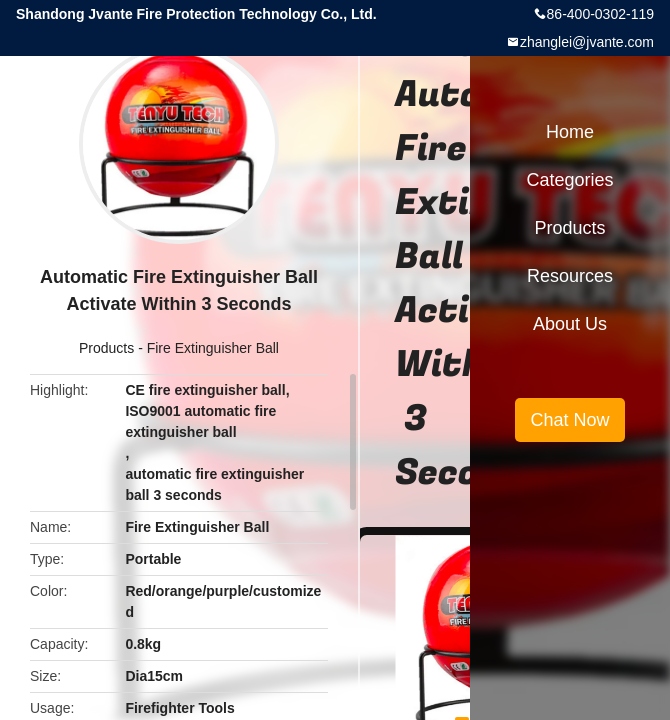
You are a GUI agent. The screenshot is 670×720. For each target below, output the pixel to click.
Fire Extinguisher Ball (213, 348)
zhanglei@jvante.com (587, 42)
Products (106, 348)
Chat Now (569, 420)
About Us (570, 324)
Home (570, 132)
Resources (570, 276)
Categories (569, 180)
